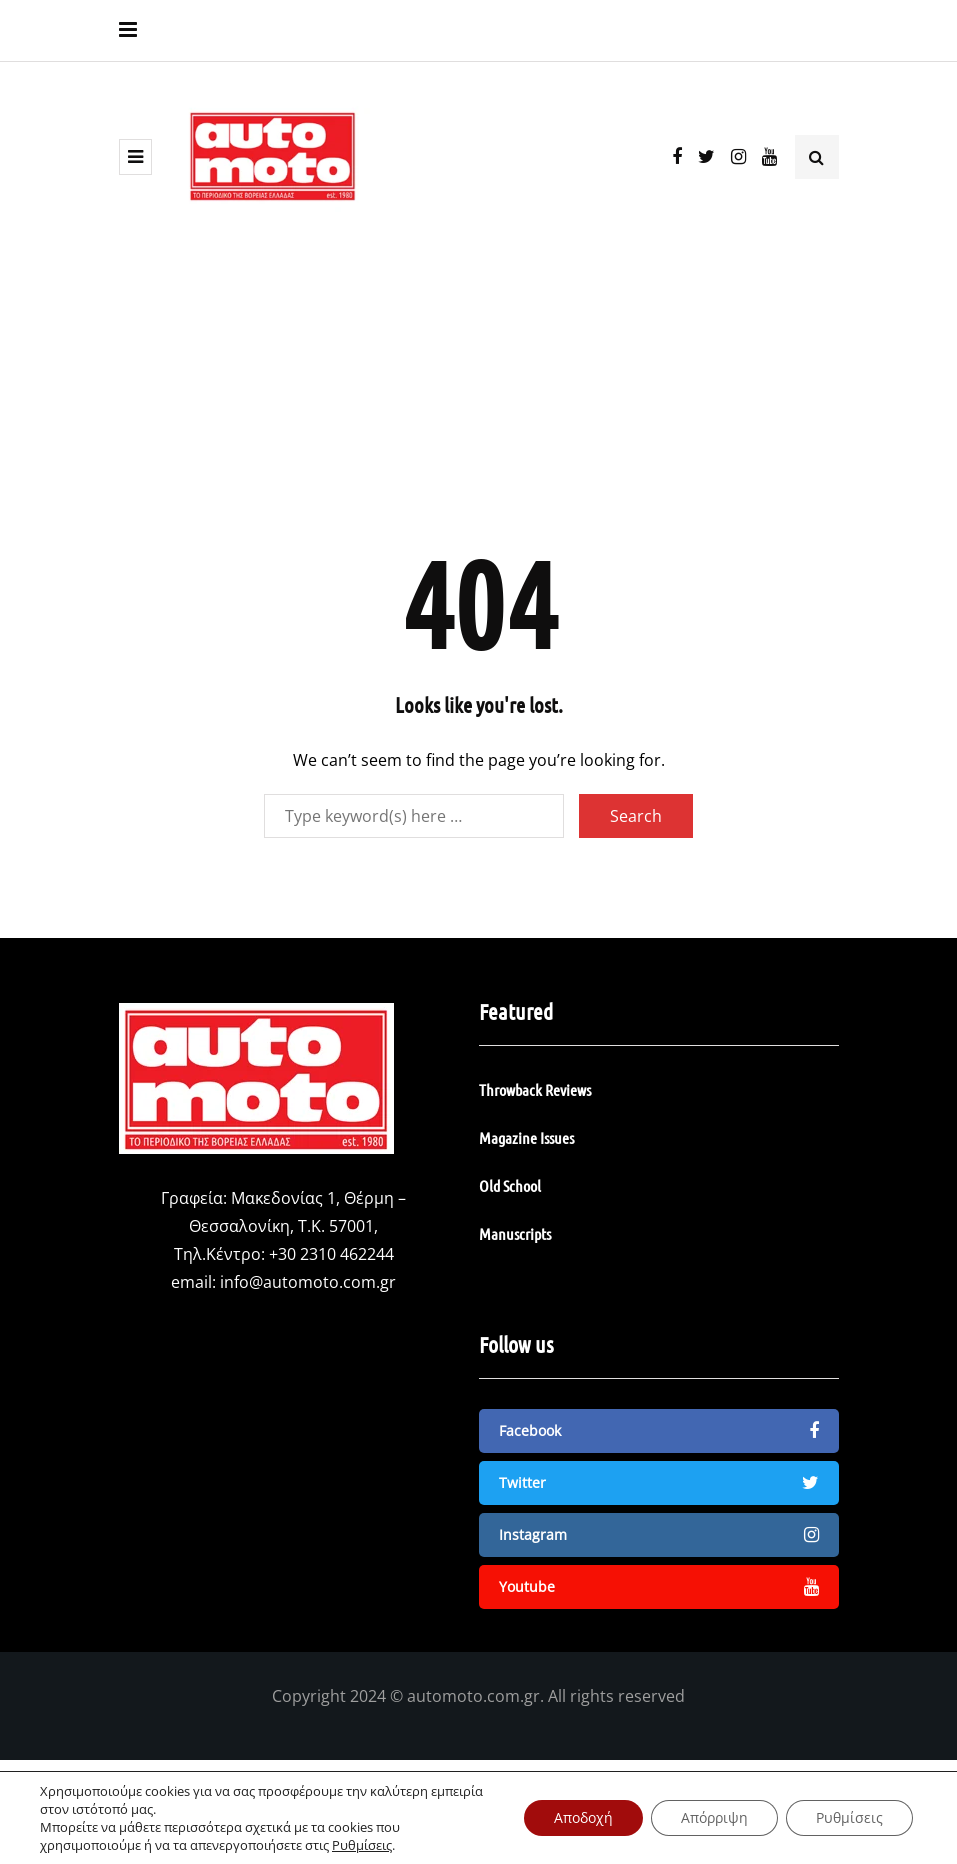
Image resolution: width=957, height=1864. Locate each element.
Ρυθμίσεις (362, 1845)
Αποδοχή (583, 1817)
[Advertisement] (478, 392)
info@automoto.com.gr (308, 1282)
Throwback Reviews (535, 1089)
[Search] (414, 816)
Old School (510, 1185)
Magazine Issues (526, 1137)
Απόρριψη (714, 1817)
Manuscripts (515, 1233)
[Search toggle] (817, 157)
